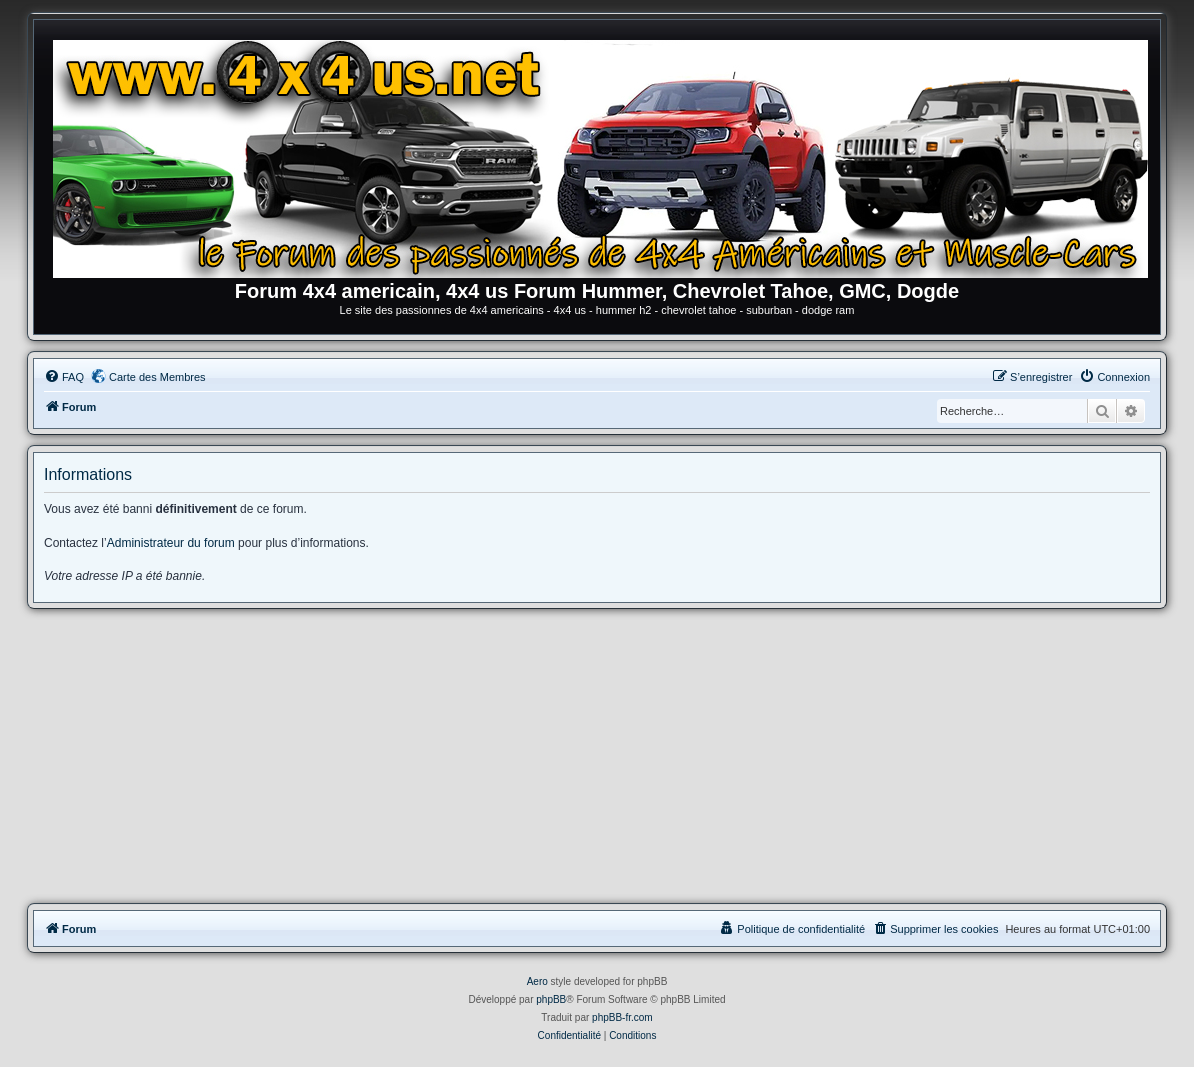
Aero (537, 981)
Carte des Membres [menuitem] (157, 377)
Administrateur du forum (171, 543)
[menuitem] (64, 377)
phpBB (551, 999)
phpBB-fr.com (622, 1017)
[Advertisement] (597, 759)
